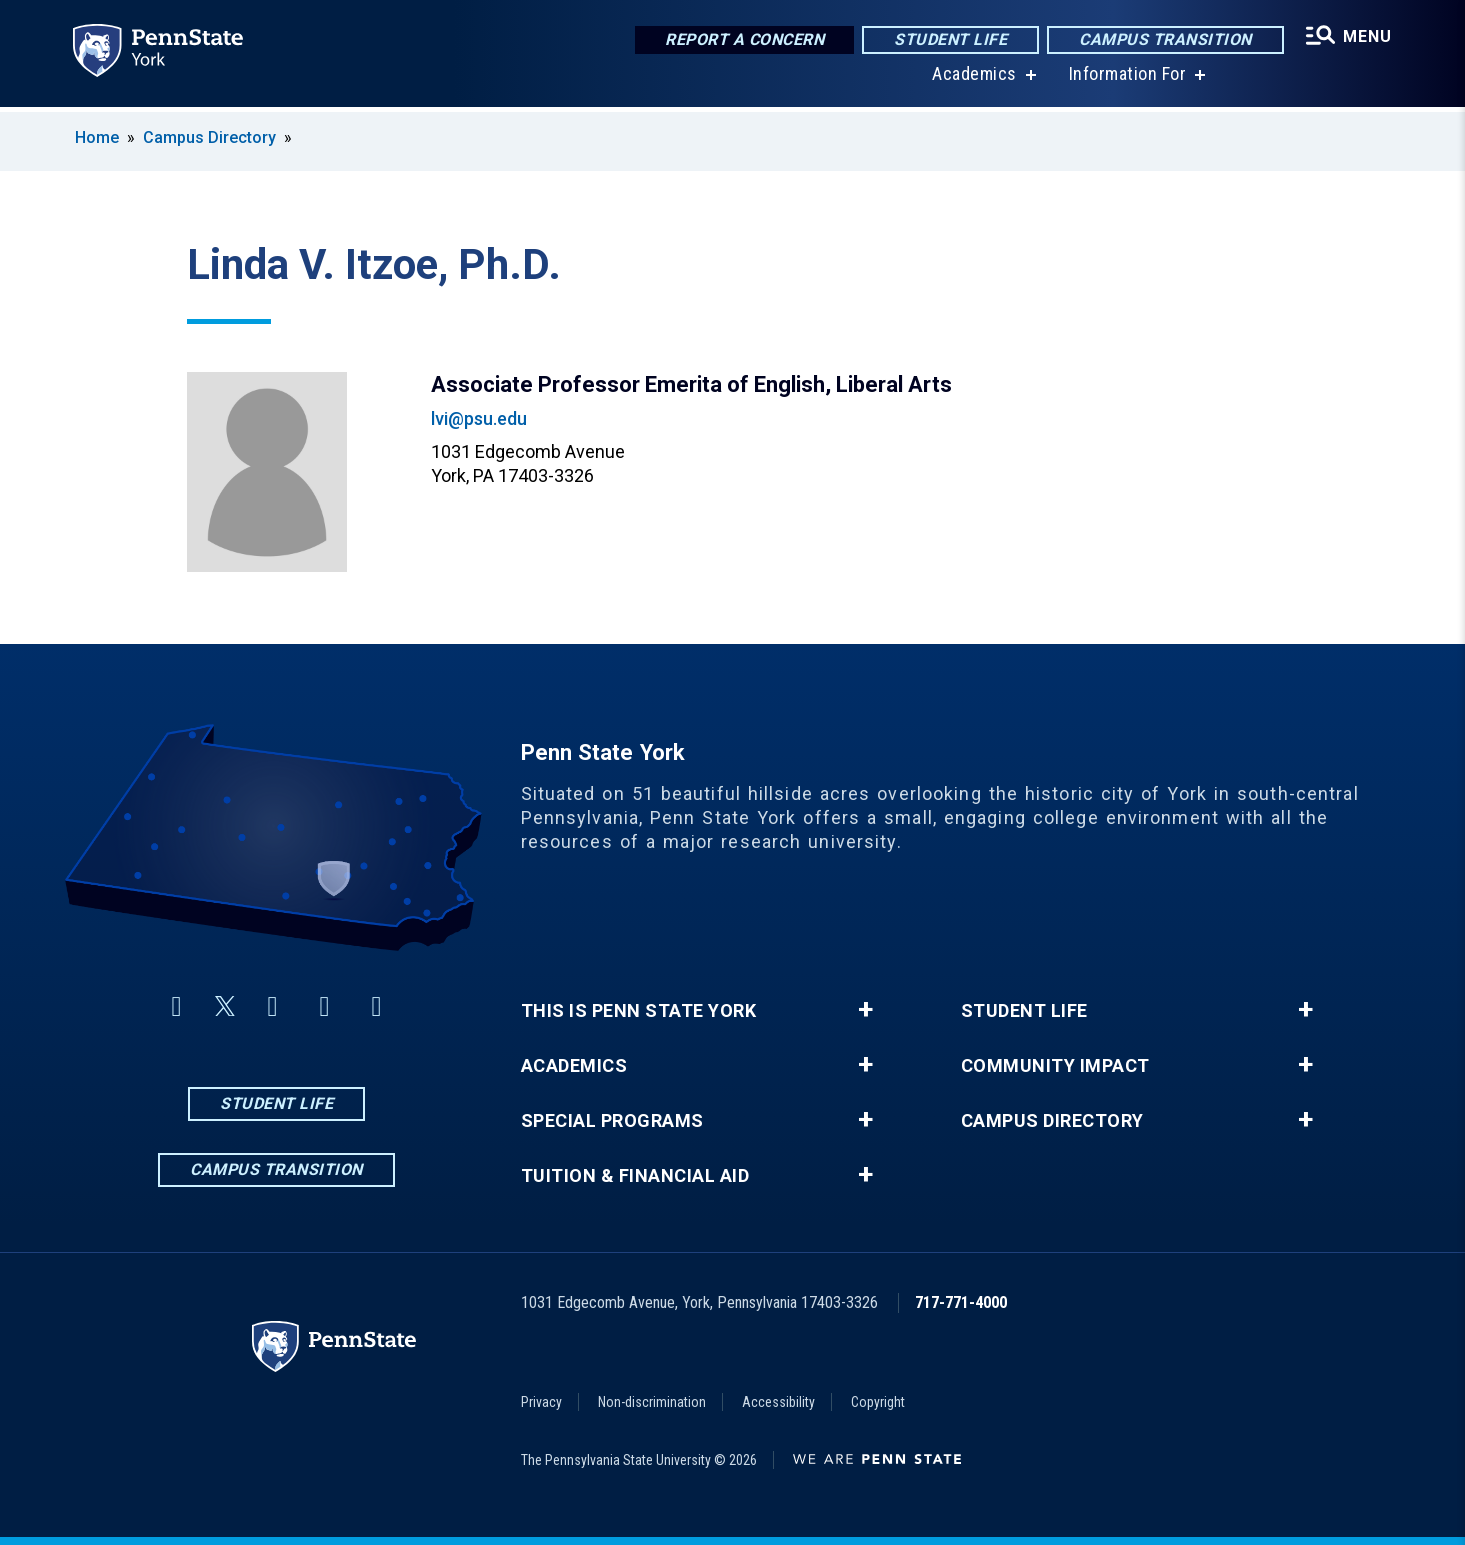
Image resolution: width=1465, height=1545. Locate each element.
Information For (1126, 79)
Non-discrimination (652, 1402)
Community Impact (1055, 1066)
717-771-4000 (961, 1302)
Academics (973, 79)
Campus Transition (1163, 39)
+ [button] (865, 1010)
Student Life (948, 39)
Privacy (541, 1402)
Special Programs (612, 1121)
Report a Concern (742, 39)
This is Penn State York (639, 1011)
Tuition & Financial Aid (635, 1176)
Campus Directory (209, 137)
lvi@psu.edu (479, 418)
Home (97, 137)
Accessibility (778, 1402)
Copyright (878, 1402)
